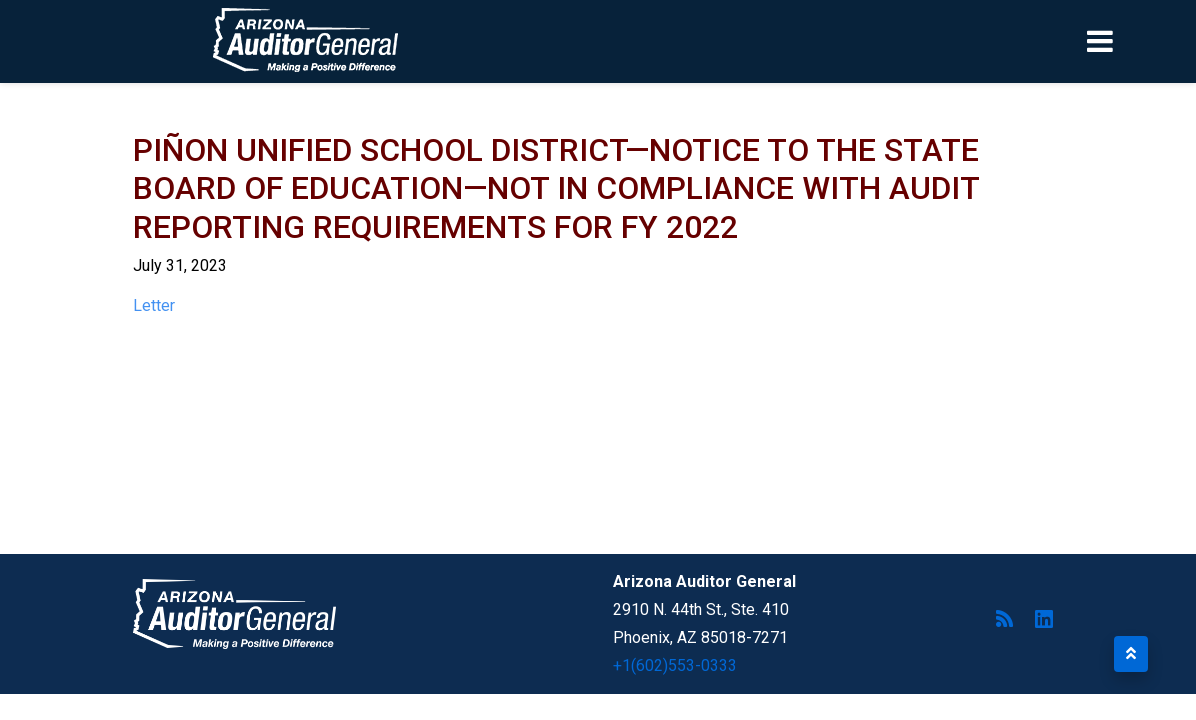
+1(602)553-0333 (675, 665)
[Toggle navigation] (1134, 41)
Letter (154, 305)
